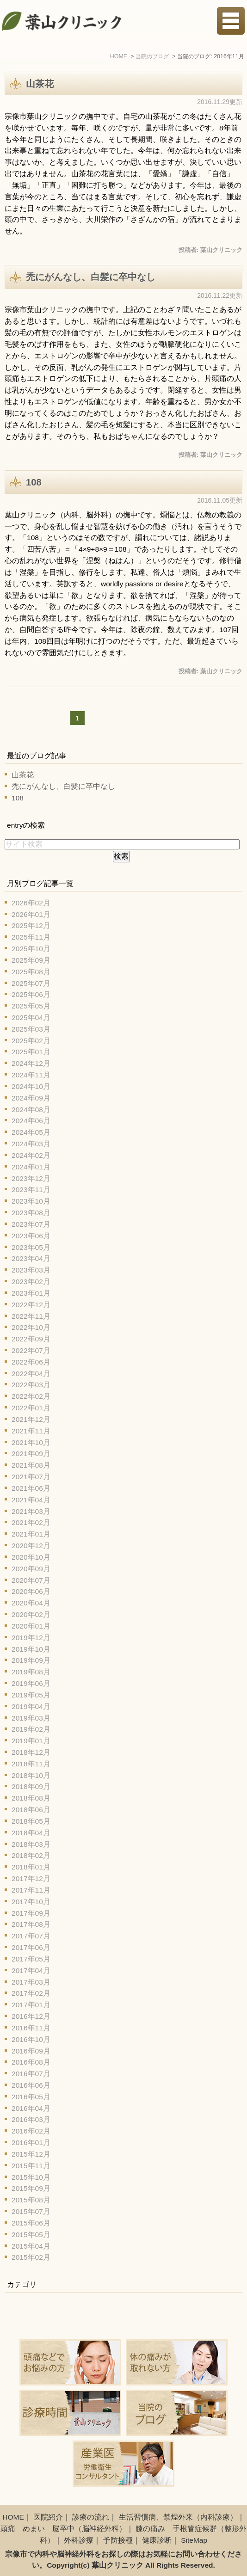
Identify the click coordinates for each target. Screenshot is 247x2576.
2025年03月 (31, 1029)
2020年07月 (31, 1580)
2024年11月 (31, 1075)
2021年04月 (31, 1500)
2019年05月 (31, 1695)
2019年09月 (31, 1660)
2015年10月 (31, 2177)
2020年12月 (31, 1545)
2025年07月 (31, 983)
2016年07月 (31, 2074)
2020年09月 (31, 1569)
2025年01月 (31, 1052)
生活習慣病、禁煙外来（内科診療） (178, 2517)
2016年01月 (31, 2142)
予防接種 (118, 2540)
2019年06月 (31, 1683)
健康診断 (157, 2540)
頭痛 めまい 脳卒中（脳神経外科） (63, 2529)
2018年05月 (31, 1821)
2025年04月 (31, 1017)
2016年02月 (31, 2131)
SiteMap (194, 2540)
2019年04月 (31, 1706)
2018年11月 (31, 1764)
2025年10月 (31, 949)
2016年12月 (31, 2016)
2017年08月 (31, 1924)
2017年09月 (31, 1913)
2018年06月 (31, 1810)
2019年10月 (31, 1649)
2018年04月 (31, 1833)
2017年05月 (31, 1959)
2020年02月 (31, 1614)
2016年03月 (31, 2119)
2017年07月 (31, 1936)
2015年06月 (31, 2223)
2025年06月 (31, 994)
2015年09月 (31, 2188)
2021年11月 (31, 1431)
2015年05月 (31, 2234)
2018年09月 (31, 1786)
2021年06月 (31, 1488)
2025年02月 (31, 1041)
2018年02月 (31, 1855)
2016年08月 (31, 2062)
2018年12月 (31, 1752)
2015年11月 (31, 2166)
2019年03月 (31, 1718)
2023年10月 (31, 1201)
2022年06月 (31, 1362)
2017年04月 (31, 1970)
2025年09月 (31, 960)
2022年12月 (31, 1305)
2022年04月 (31, 1373)
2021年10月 (31, 1442)
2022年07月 (31, 1350)
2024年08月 (31, 1109)
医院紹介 (48, 2517)
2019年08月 (31, 1672)
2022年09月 (31, 1339)
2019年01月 (31, 1741)
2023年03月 (31, 1270)
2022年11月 (31, 1316)
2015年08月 (31, 2200)
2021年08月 (31, 1465)
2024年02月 (31, 1155)
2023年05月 (31, 1247)
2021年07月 (31, 1477)
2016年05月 (31, 2097)
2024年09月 (31, 1098)
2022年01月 (31, 1408)
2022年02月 (31, 1396)
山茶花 (40, 84)
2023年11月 (31, 1189)
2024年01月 (31, 1167)
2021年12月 (31, 1419)
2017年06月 (31, 1947)
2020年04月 (31, 1603)
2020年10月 (31, 1557)
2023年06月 (31, 1236)
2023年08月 (31, 1213)
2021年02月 (31, 1522)
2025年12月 (31, 925)
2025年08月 (31, 972)
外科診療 (78, 2540)
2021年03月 (31, 1511)
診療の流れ (90, 2517)
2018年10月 (31, 1775)
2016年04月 (31, 2108)
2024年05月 (31, 1132)
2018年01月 (31, 1867)
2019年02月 (31, 1729)
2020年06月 (31, 1591)
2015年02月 (31, 2257)
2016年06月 (31, 2085)
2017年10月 (31, 1902)
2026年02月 (31, 903)
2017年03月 (31, 1982)
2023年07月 (31, 1224)
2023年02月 (31, 1281)
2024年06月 (31, 1121)
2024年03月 (31, 1144)
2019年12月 (31, 1638)
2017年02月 (31, 1993)
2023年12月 (31, 1178)
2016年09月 (31, 2051)
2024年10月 (31, 1086)
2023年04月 (31, 1258)
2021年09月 (31, 1453)
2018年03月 (31, 1844)
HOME (13, 2517)
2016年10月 (31, 2039)
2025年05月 (31, 1006)
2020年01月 (31, 1626)
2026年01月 (31, 914)
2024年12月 (31, 1063)
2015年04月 (31, 2246)
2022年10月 (31, 1327)
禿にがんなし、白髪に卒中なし (90, 277)
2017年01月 (31, 2005)
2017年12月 (31, 1878)
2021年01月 (31, 1534)
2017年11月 (31, 1890)
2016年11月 (31, 2028)
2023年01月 (31, 1293)
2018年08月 (31, 1798)
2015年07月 (31, 2211)
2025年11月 (31, 937)
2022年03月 (31, 1385)
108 (34, 482)
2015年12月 (31, 2154)
